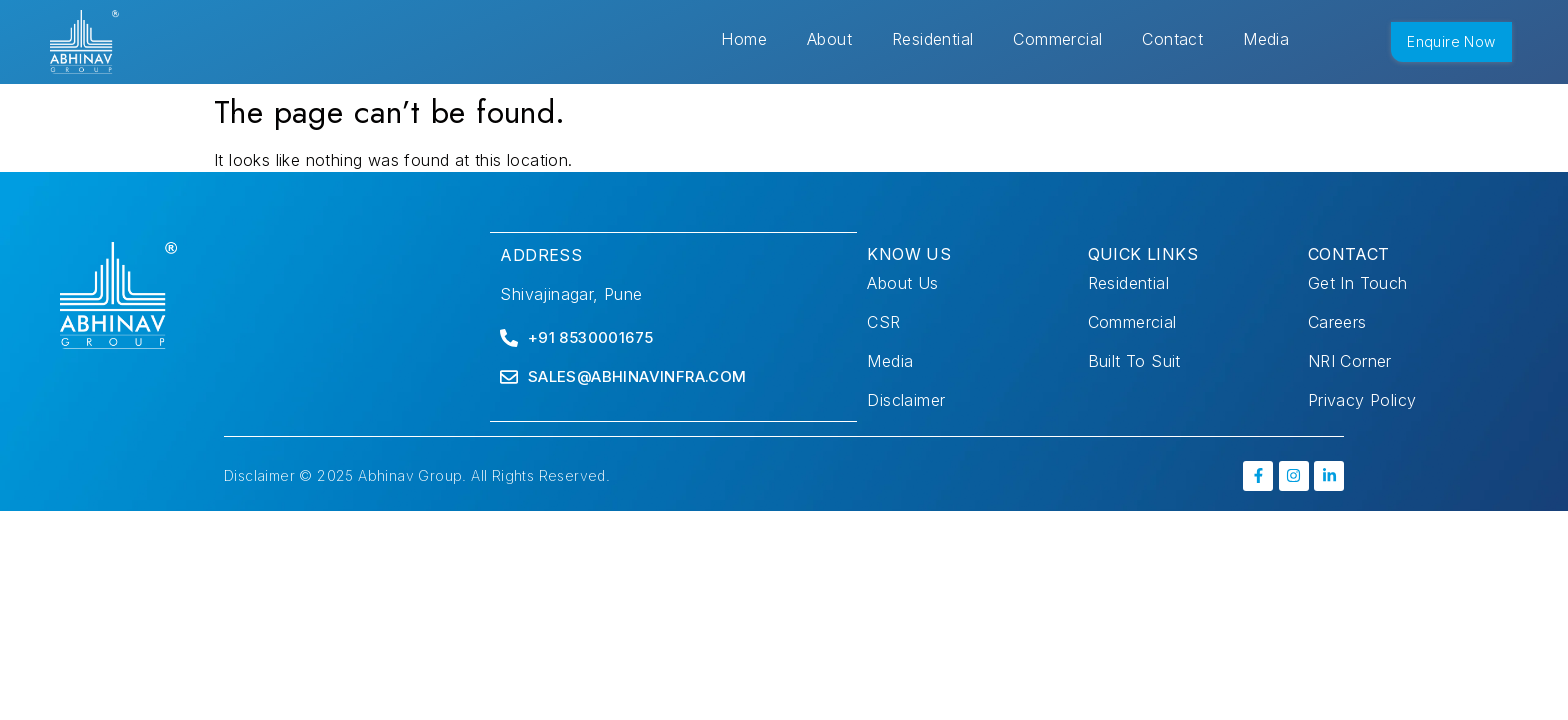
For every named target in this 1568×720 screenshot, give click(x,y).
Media (1266, 39)
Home (744, 39)
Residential (932, 39)
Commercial (1057, 39)
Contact (1172, 39)
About (829, 39)
